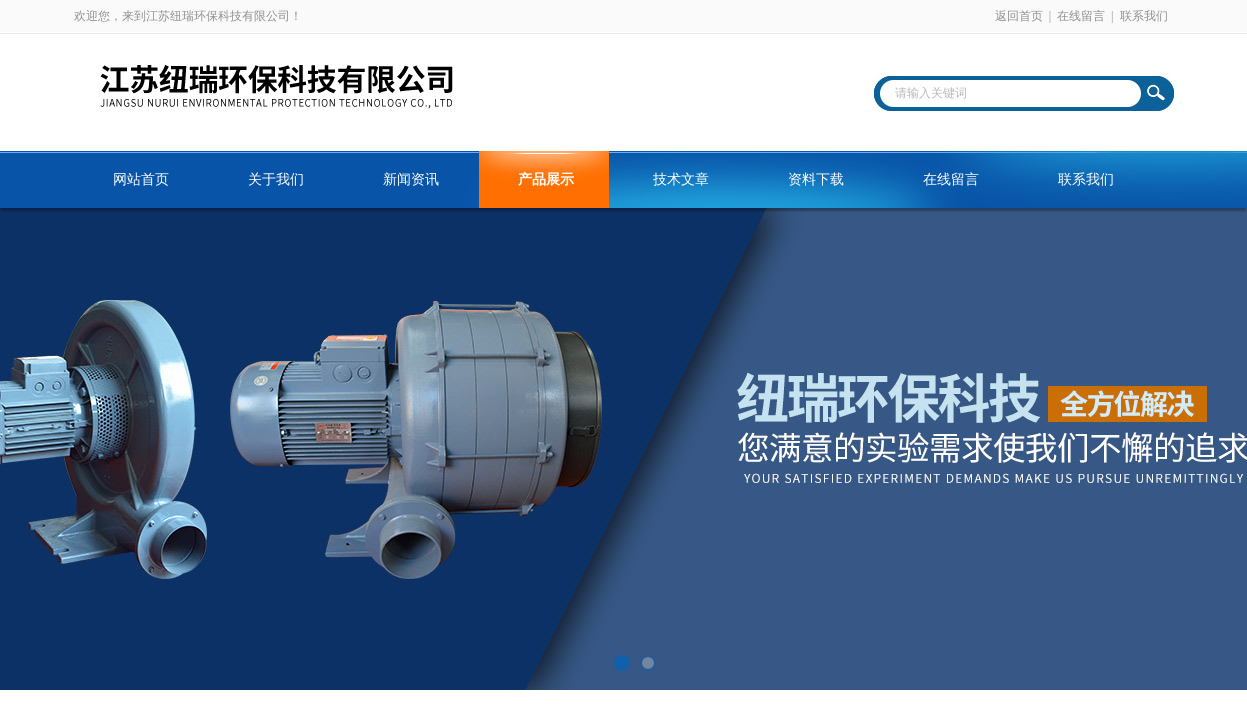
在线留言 (1081, 16)
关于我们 (276, 179)
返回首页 (1019, 16)
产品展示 (546, 179)
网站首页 (141, 179)
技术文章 (681, 179)
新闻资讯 (411, 179)
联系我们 (1144, 16)
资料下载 (816, 179)
